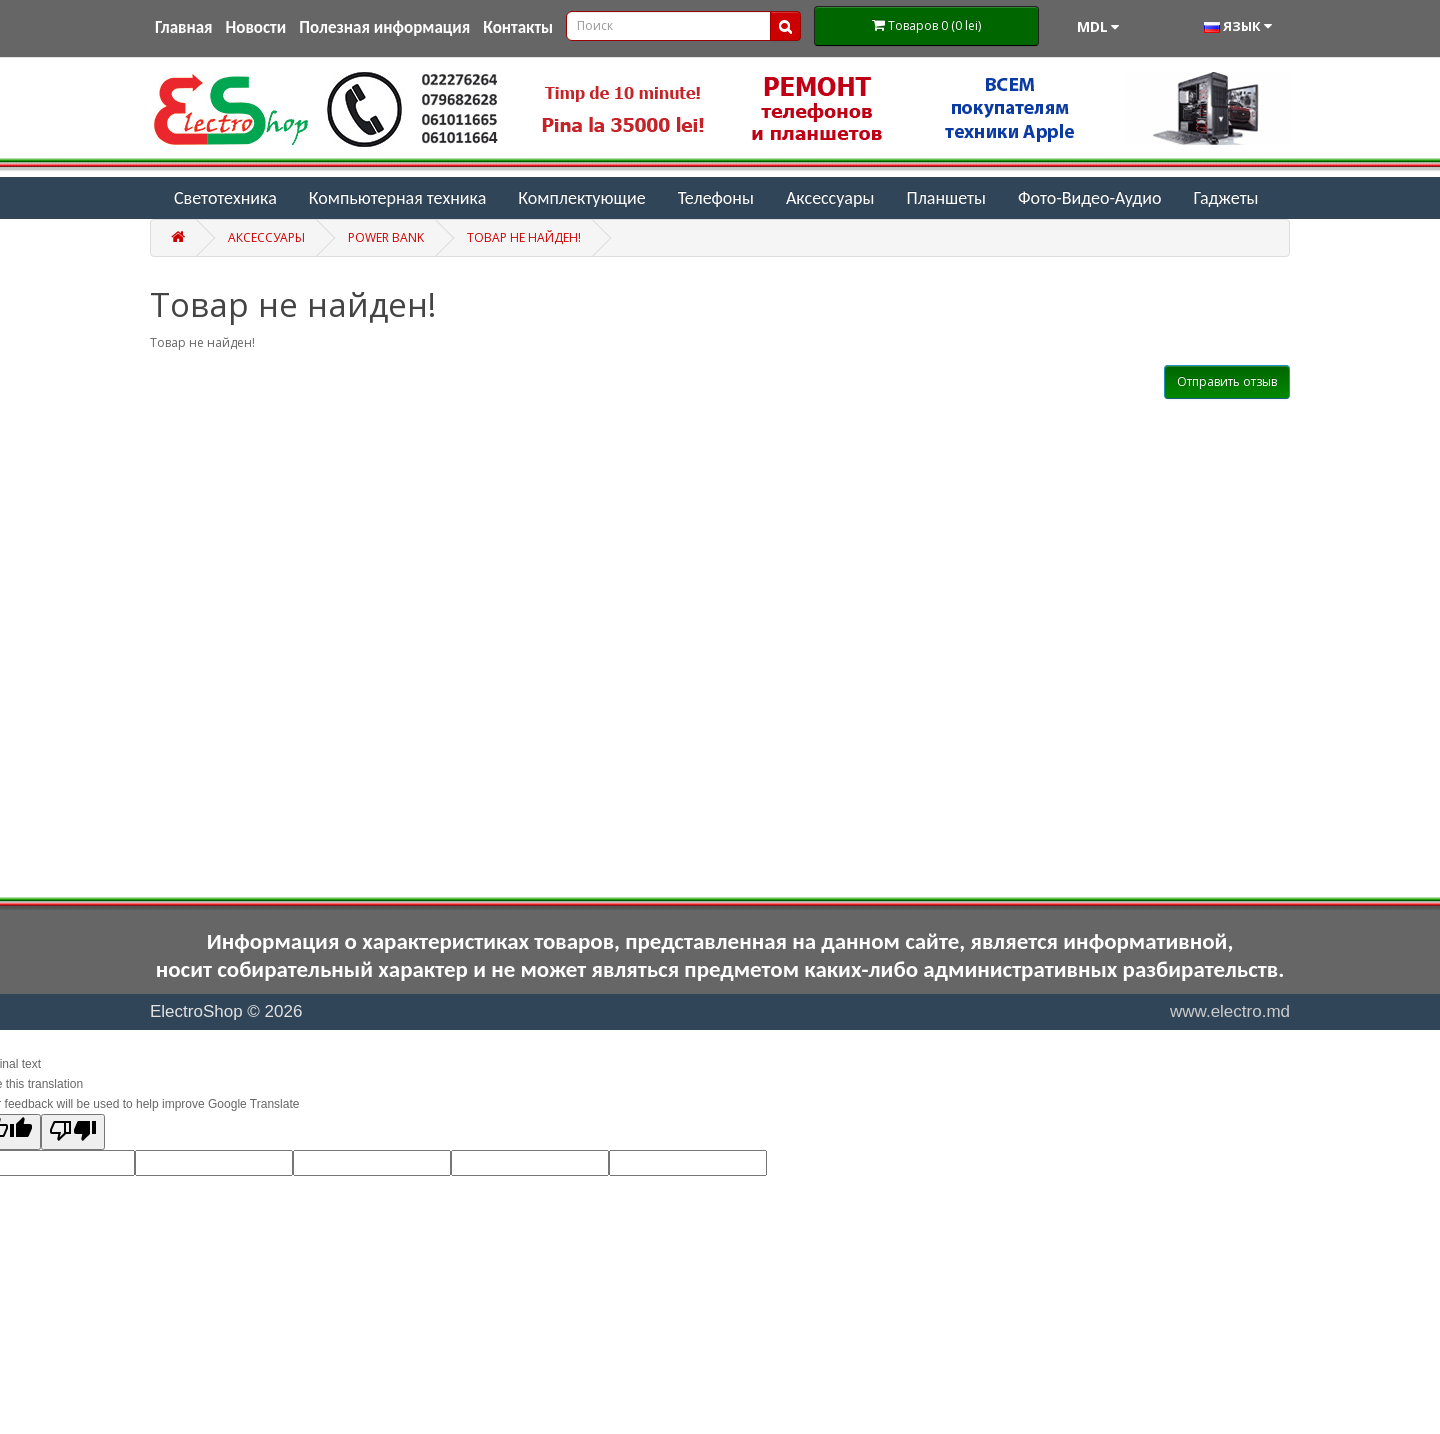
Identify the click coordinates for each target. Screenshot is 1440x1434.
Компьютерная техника (398, 198)
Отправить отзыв (1227, 381)
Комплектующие (581, 198)
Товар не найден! (524, 237)
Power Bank (386, 237)
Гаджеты (1225, 198)
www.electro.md (1230, 1011)
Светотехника (225, 198)
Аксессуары (830, 198)
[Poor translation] (73, 1132)
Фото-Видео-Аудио (1089, 198)
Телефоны (716, 198)
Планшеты (946, 198)
